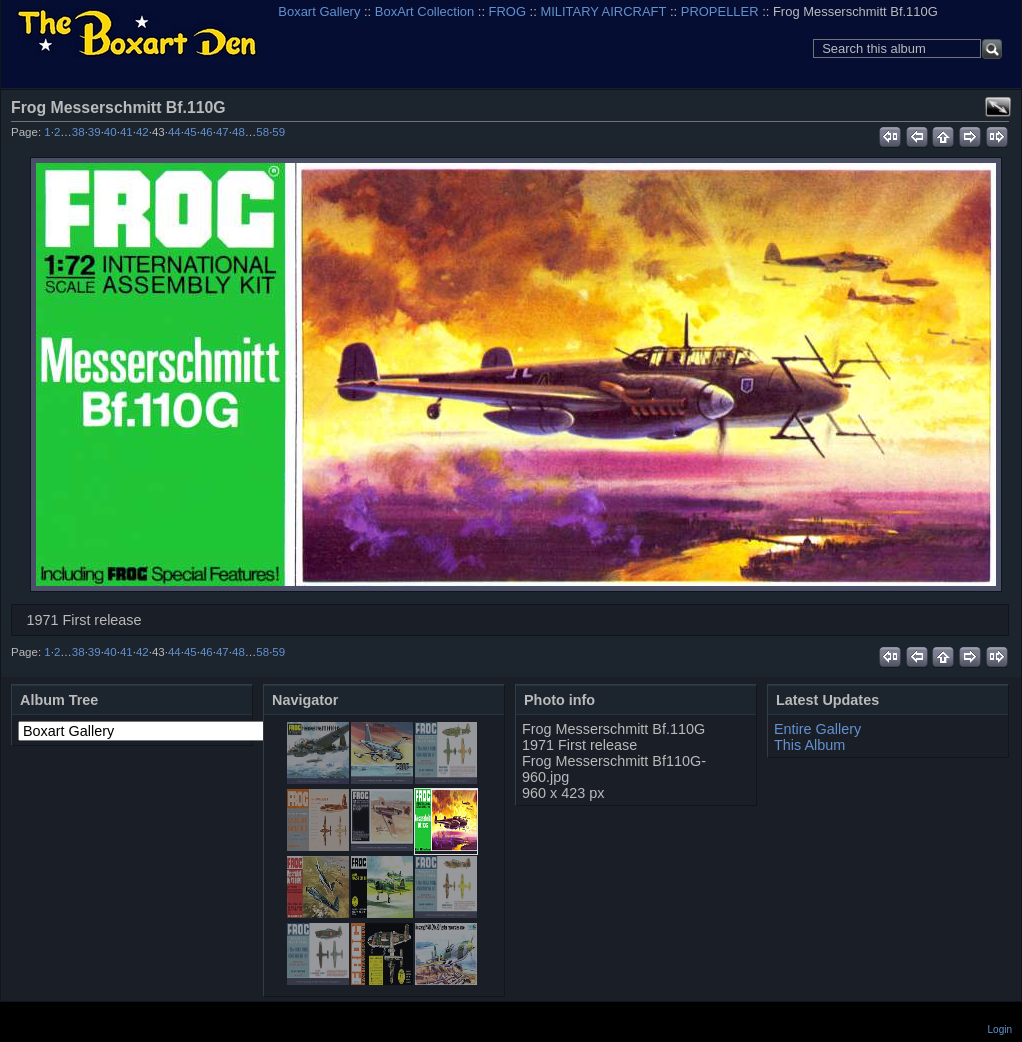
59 (278, 132)
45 (190, 132)
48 (238, 132)
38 (78, 132)
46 (206, 132)
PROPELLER (720, 11)
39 (94, 132)
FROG (507, 11)
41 (126, 132)
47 (222, 132)
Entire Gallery (817, 729)
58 (262, 132)
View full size (998, 107)
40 (110, 132)
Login (1000, 1029)
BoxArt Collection (424, 11)
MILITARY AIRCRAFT (603, 11)
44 (174, 132)
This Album (809, 745)
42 (142, 132)
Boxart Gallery (319, 11)
